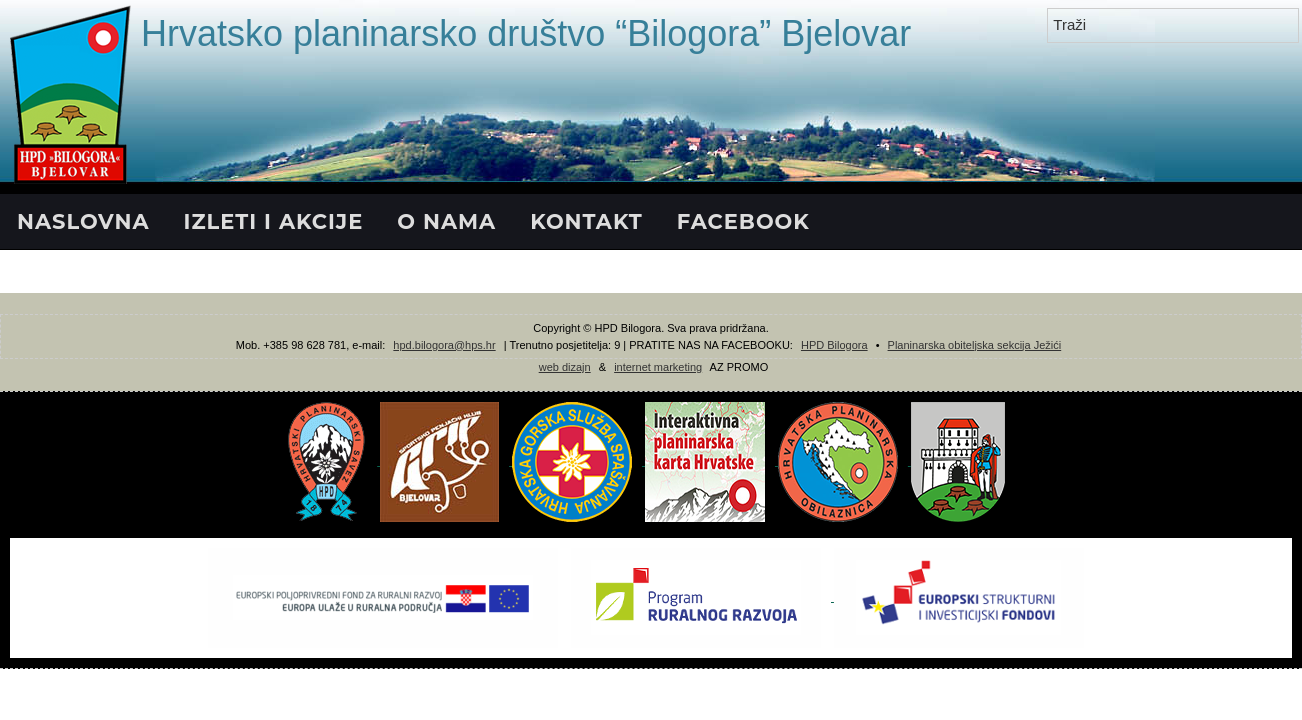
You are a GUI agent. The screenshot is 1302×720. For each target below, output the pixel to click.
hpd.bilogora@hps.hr (444, 345)
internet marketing (658, 367)
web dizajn (565, 367)
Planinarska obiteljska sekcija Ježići (975, 345)
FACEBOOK (743, 221)
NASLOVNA (83, 221)
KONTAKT (586, 221)
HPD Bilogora (834, 345)
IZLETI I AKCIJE (274, 221)
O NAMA (446, 221)
